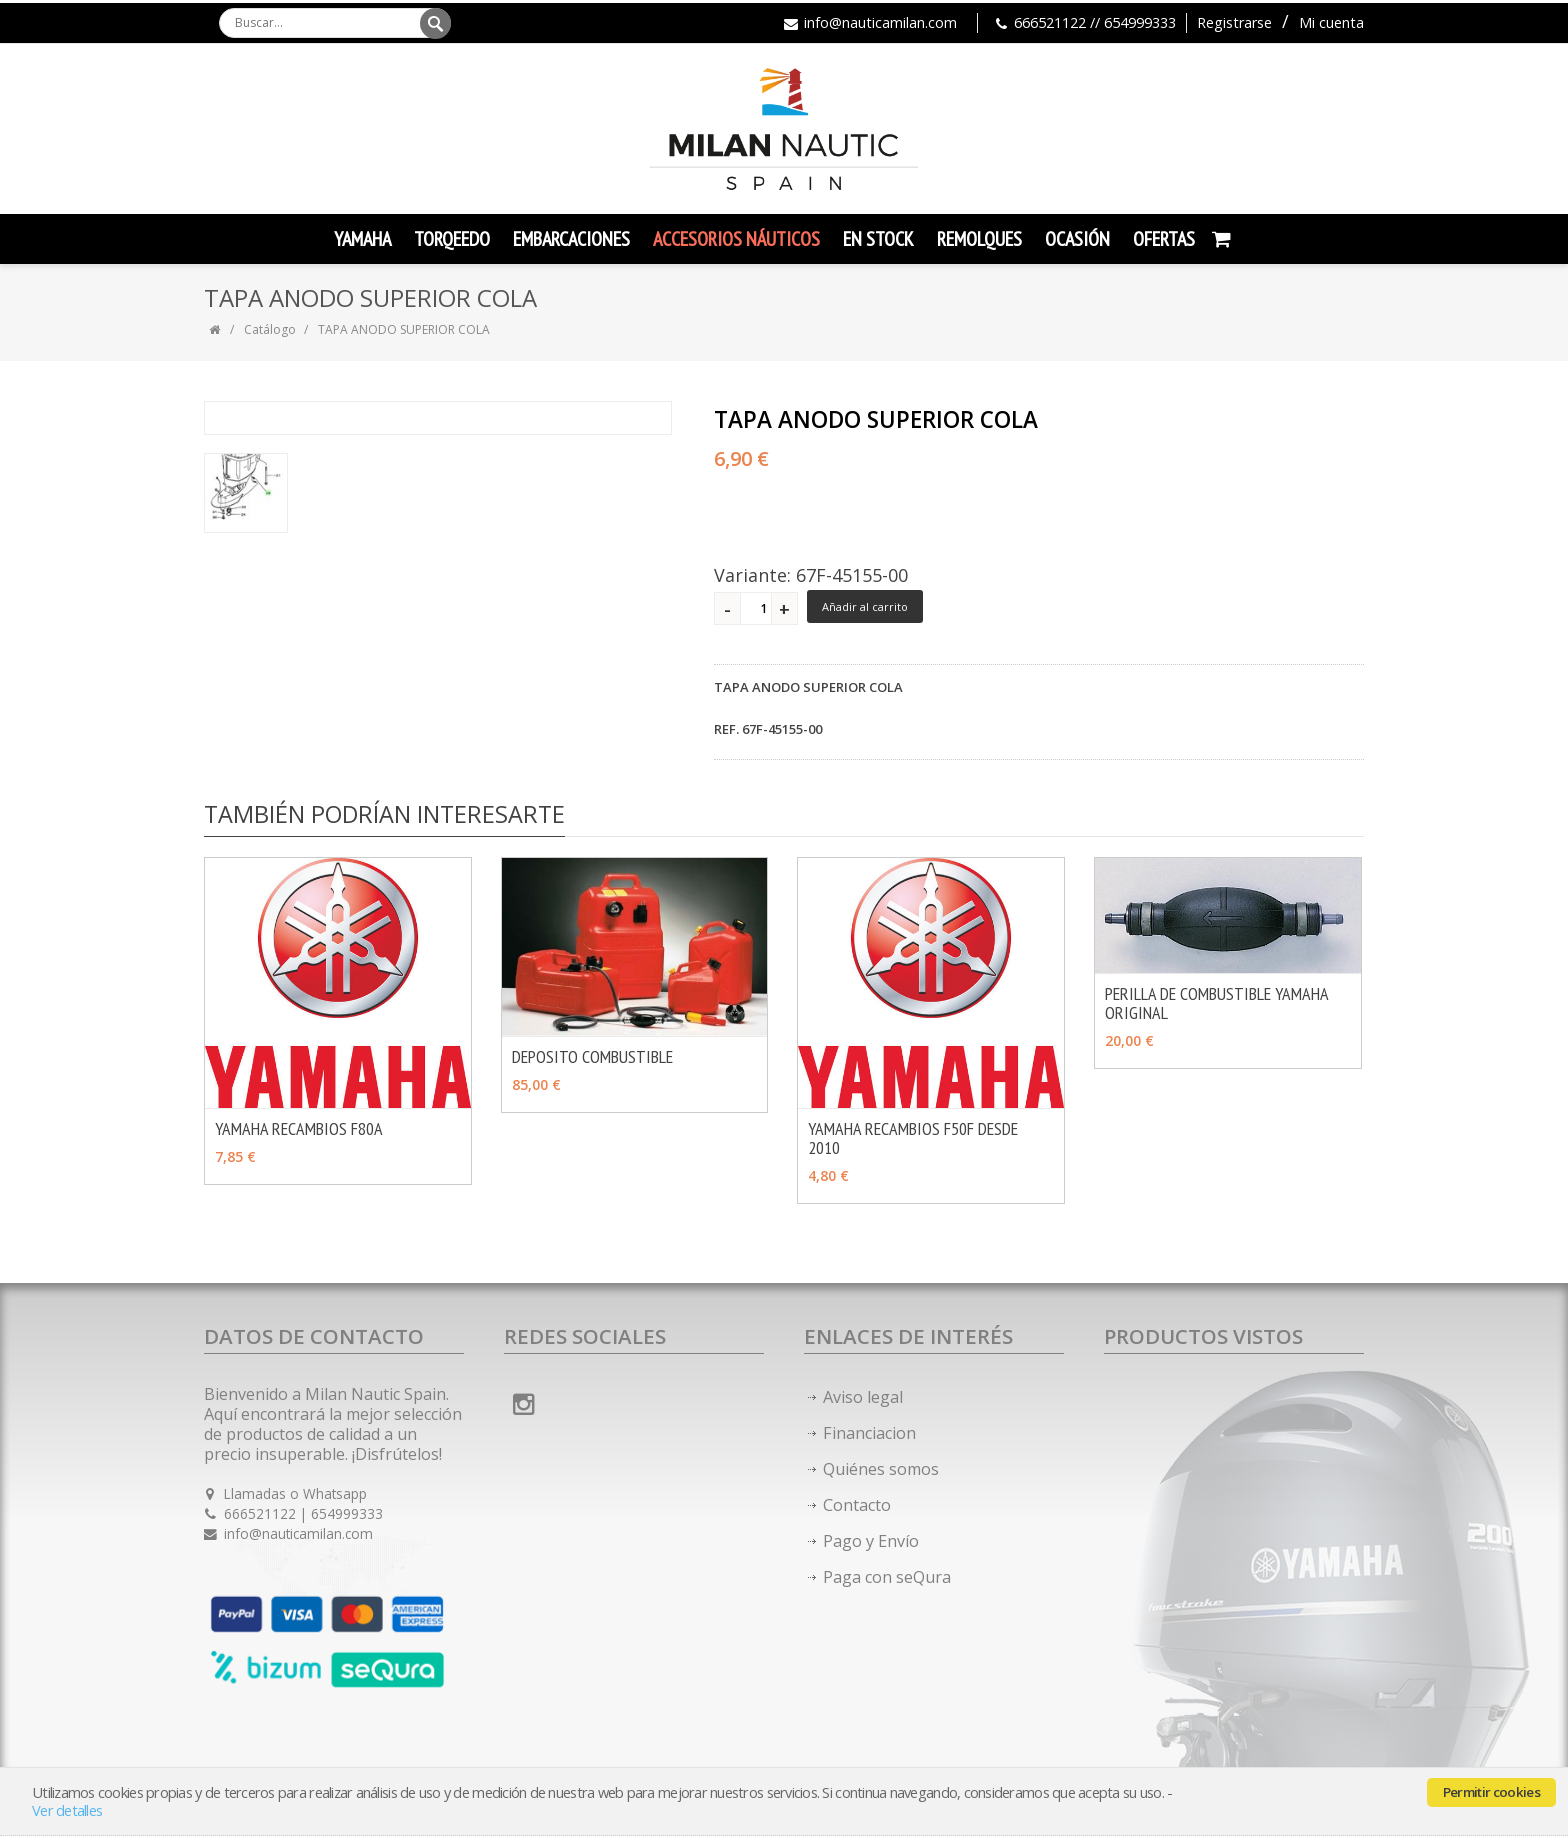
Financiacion (869, 1433)
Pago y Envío (871, 1541)
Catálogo (270, 329)
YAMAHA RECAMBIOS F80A (299, 1128)
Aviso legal (863, 1397)
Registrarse (1234, 22)
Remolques (979, 239)
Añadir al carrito (865, 606)
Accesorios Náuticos (736, 239)
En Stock (878, 239)
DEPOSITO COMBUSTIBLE (592, 1056)
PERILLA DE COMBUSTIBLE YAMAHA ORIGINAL (1216, 1003)
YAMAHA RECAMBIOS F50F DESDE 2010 (913, 1138)
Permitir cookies (1491, 1792)
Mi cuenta (1331, 22)
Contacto (857, 1505)
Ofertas (1164, 239)
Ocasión (1077, 239)
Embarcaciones (571, 239)
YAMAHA (362, 239)
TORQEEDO (452, 239)
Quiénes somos (881, 1469)
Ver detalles (67, 1810)
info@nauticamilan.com (880, 22)
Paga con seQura (887, 1577)
